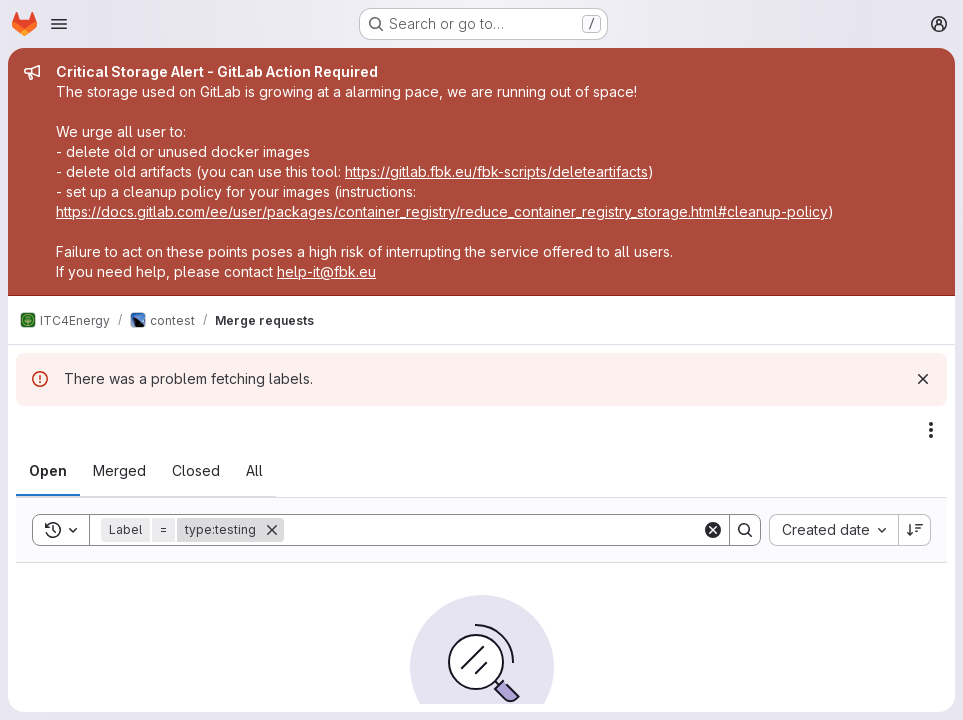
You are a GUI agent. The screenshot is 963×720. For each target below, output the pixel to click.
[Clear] (713, 530)
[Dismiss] (923, 379)
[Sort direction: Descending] (915, 530)
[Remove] (272, 530)
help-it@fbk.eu (326, 271)
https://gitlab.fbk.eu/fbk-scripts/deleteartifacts (496, 171)
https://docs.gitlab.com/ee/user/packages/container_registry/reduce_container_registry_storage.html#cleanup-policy (442, 211)
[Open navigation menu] (59, 24)
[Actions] (931, 430)
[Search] (493, 530)
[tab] (48, 471)
